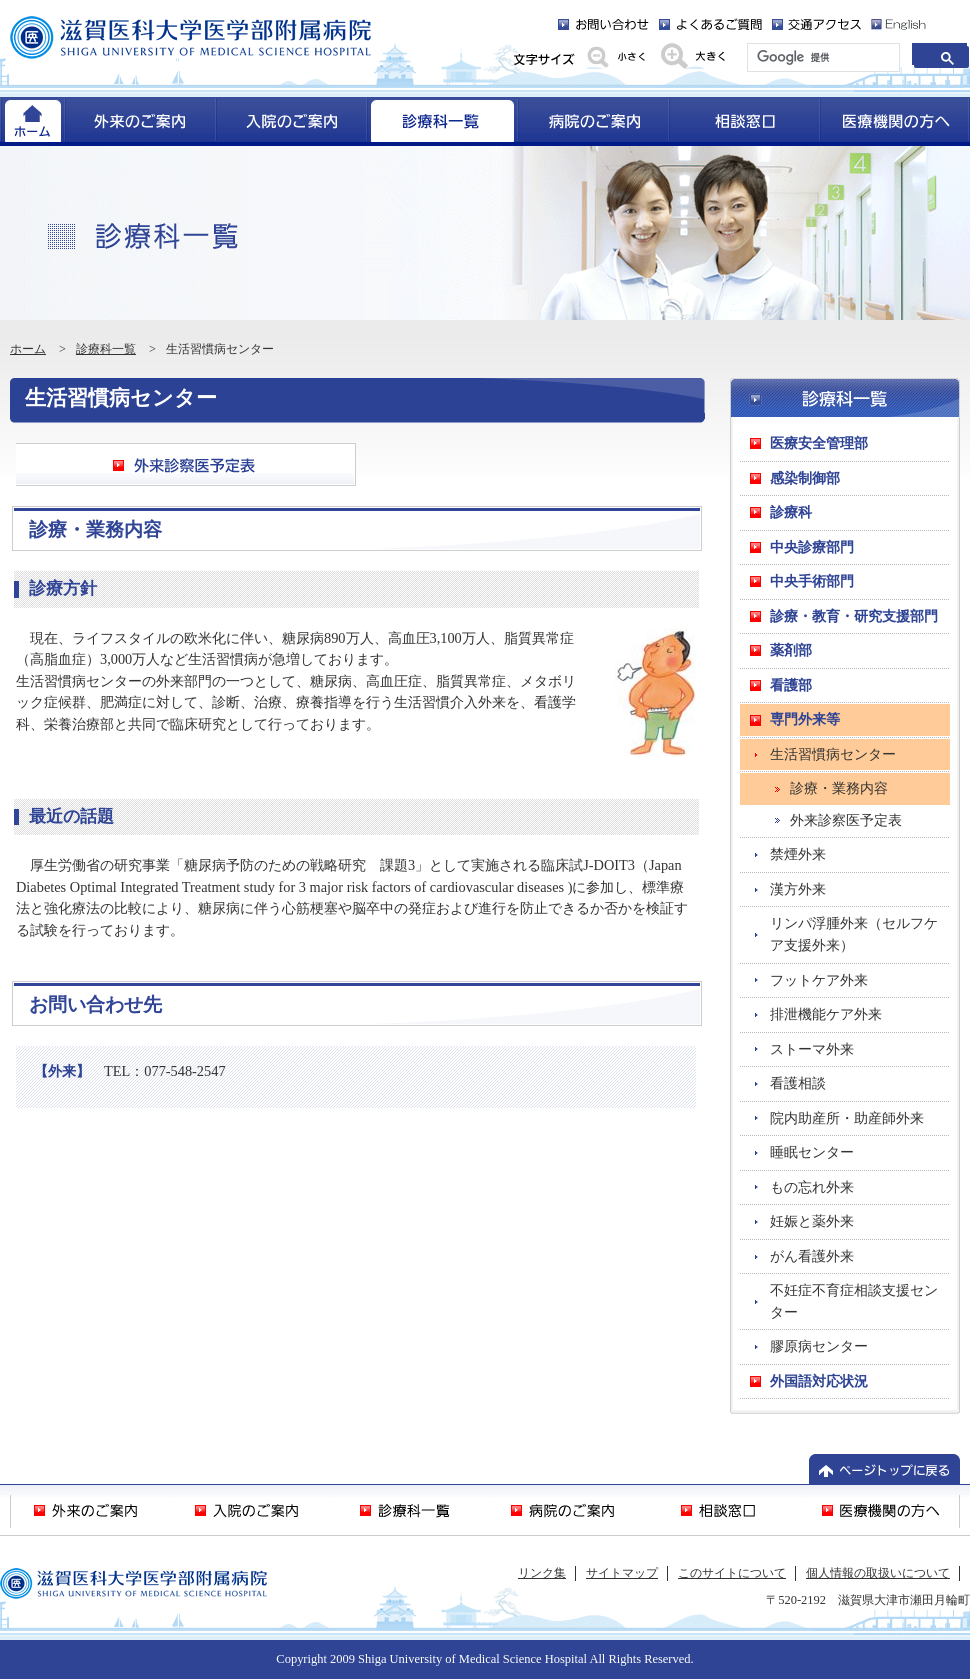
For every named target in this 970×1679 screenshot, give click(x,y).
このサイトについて (732, 1573)
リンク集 (542, 1573)
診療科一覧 (106, 349)
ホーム (28, 349)
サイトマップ (622, 1573)
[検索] (821, 58)
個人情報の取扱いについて (878, 1573)
